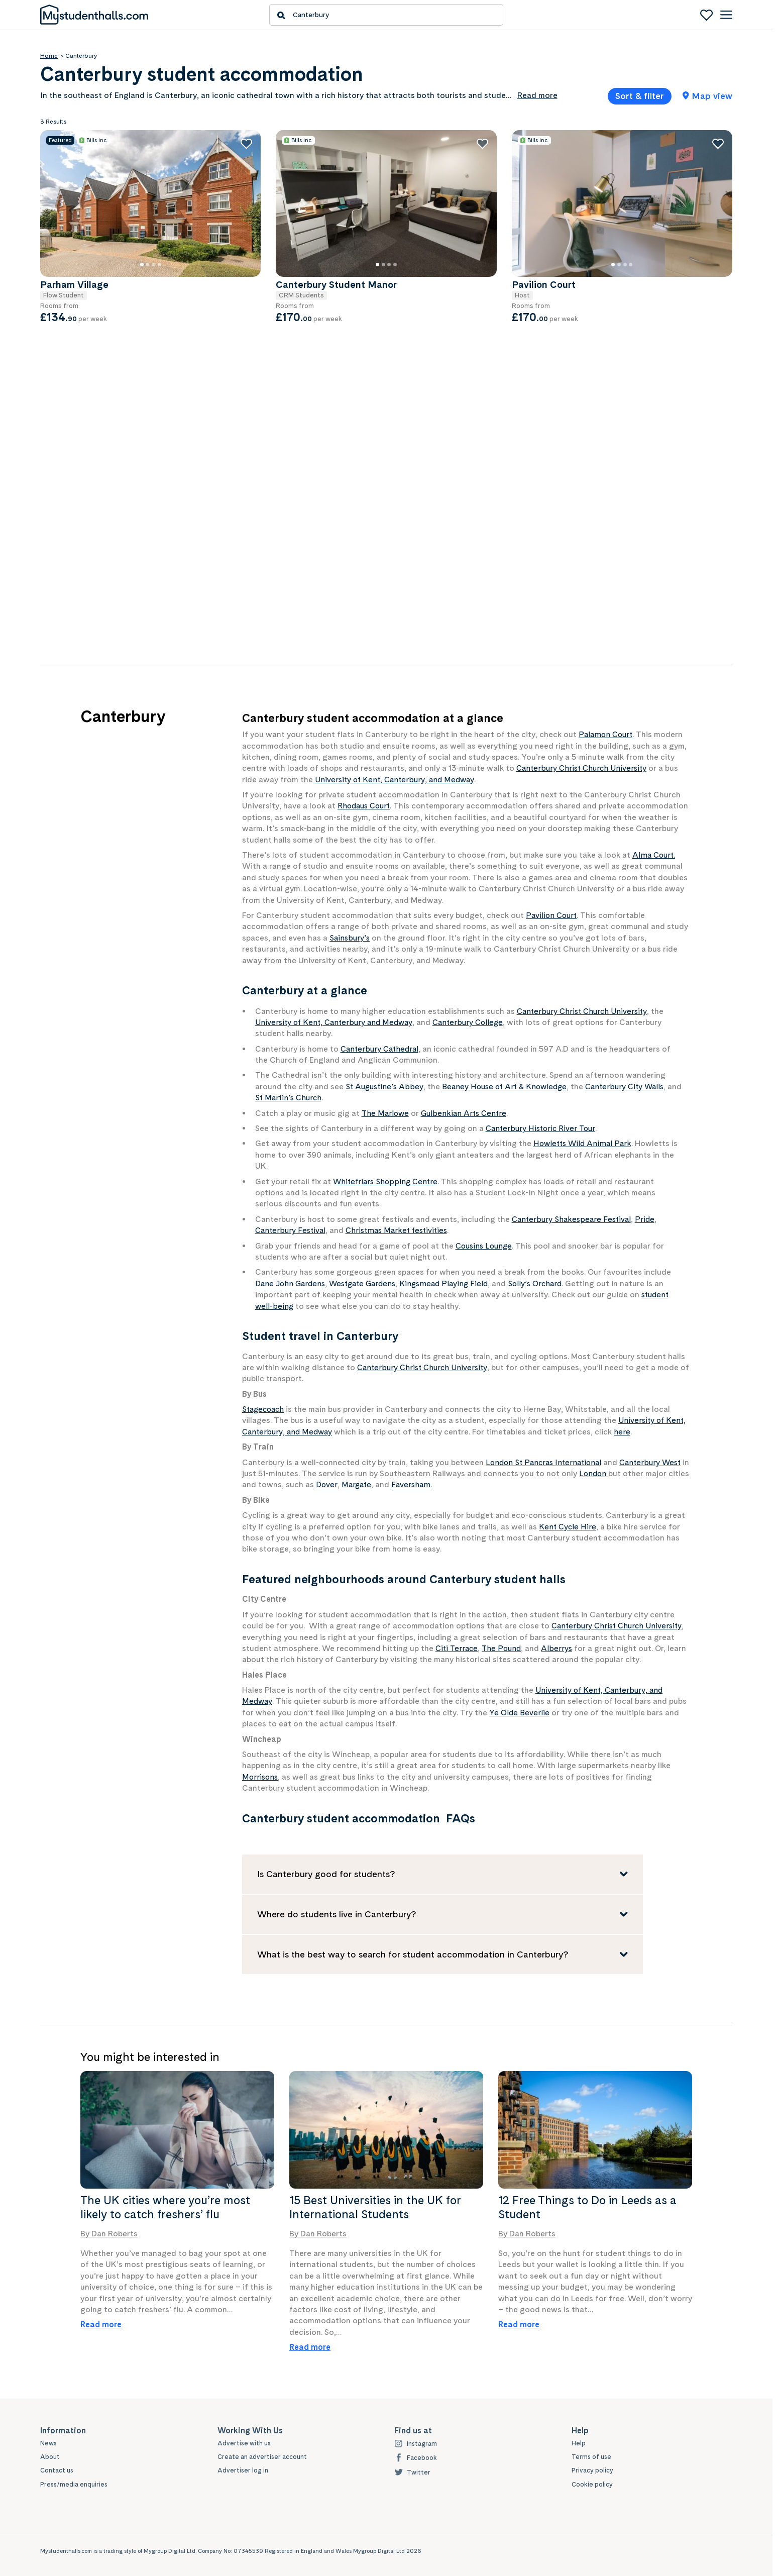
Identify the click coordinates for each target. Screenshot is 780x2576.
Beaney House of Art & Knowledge (509, 1086)
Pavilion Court (552, 915)
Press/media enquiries (74, 2485)
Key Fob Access (82, 457)
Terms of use (592, 2457)
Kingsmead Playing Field (453, 1283)
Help (579, 2443)
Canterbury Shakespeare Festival (573, 1219)
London (603, 1473)
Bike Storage (76, 427)
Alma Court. (654, 855)
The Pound (504, 1648)
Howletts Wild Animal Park (583, 1143)
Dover (349, 1484)
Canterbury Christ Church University (584, 768)
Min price (72, 234)
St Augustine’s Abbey (386, 1086)
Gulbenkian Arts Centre (466, 1113)
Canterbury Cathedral (381, 1049)
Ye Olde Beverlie (519, 1712)
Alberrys (560, 1648)
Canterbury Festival (291, 1230)
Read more (101, 2324)
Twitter (412, 2472)
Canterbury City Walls (634, 1086)
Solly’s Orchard (546, 1283)
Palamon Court (607, 734)
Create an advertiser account (262, 2457)
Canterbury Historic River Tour (542, 1128)
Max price (148, 234)
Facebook (415, 2458)
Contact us (57, 2471)
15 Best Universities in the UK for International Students (375, 2207)
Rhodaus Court (366, 805)
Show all (52, 541)
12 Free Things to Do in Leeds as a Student (587, 2207)
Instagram (416, 2443)
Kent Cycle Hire (568, 1526)
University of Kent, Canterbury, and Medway (397, 779)
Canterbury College (475, 1022)
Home (49, 55)
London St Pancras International (546, 1462)
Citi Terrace (457, 1648)
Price (50, 200)
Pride (647, 1219)
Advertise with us (244, 2443)
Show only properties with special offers (98, 584)
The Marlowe (386, 1113)
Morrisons (260, 1777)
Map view (707, 95)
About (50, 2457)
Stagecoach (264, 1409)
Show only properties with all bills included (102, 375)
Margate (379, 1484)
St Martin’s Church (306, 1097)
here (625, 1431)
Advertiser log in (243, 2471)
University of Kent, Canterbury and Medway (336, 1022)
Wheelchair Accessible (92, 518)
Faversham (435, 1484)
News (48, 2443)
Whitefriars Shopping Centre (387, 1181)
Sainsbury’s (350, 938)
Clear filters (164, 613)
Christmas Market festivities (401, 1230)
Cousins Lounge (485, 1246)
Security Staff (77, 487)
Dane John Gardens (291, 1283)
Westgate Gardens (368, 1283)
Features (57, 407)
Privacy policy (593, 2471)
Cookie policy (592, 2485)
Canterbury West (657, 1462)
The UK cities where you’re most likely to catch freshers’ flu (165, 2207)
